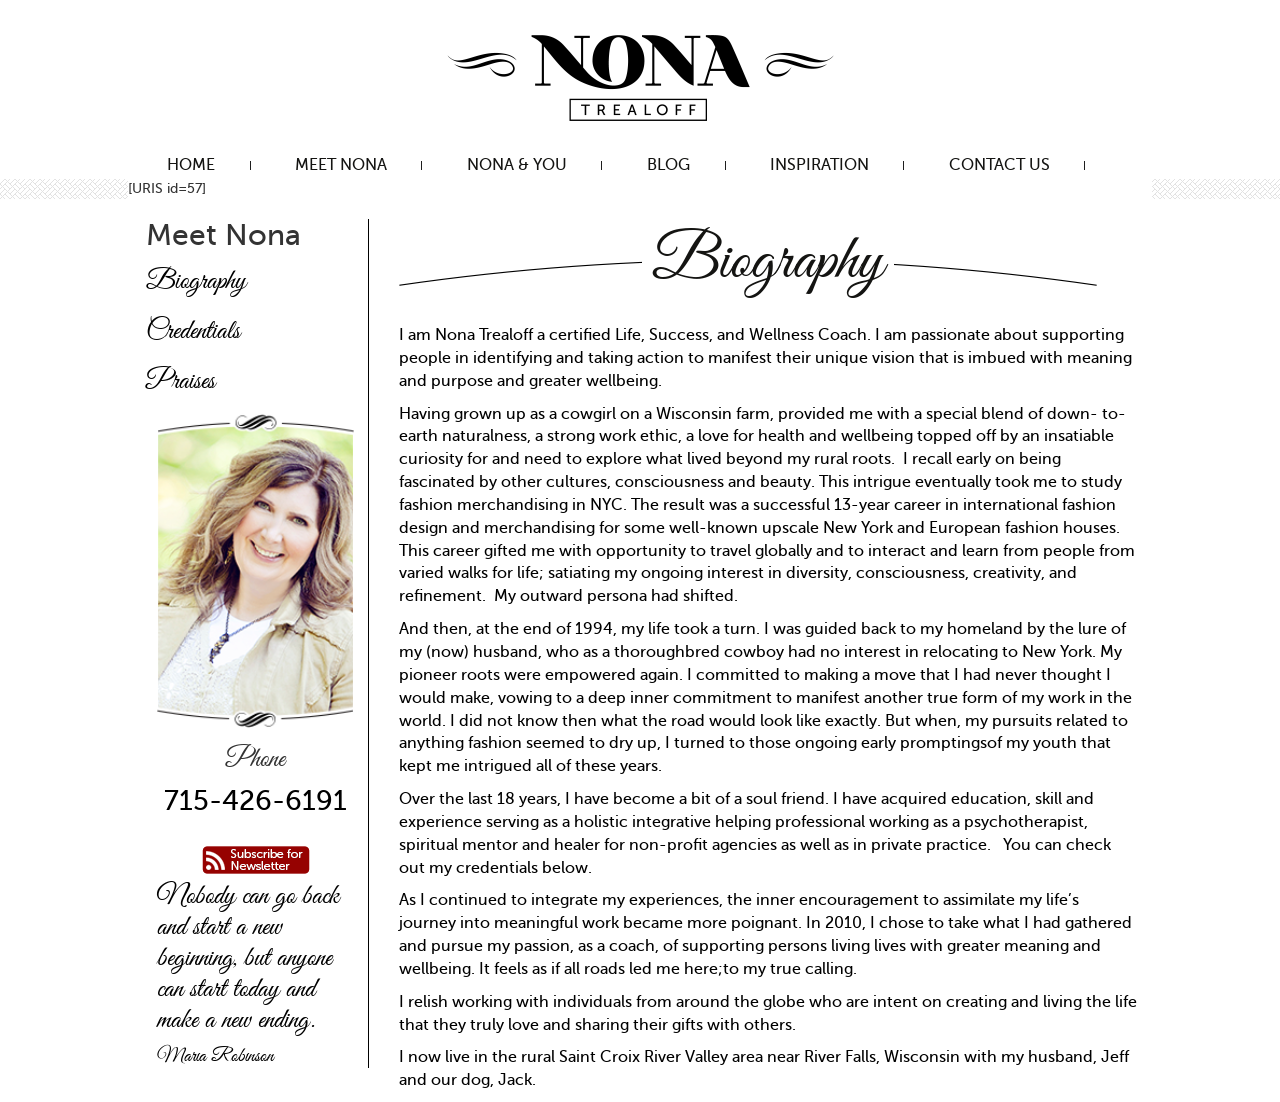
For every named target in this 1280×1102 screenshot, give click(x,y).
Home (191, 165)
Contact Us (999, 165)
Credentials (193, 332)
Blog (668, 165)
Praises (180, 382)
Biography (196, 282)
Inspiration (819, 165)
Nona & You (517, 165)
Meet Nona (341, 165)
